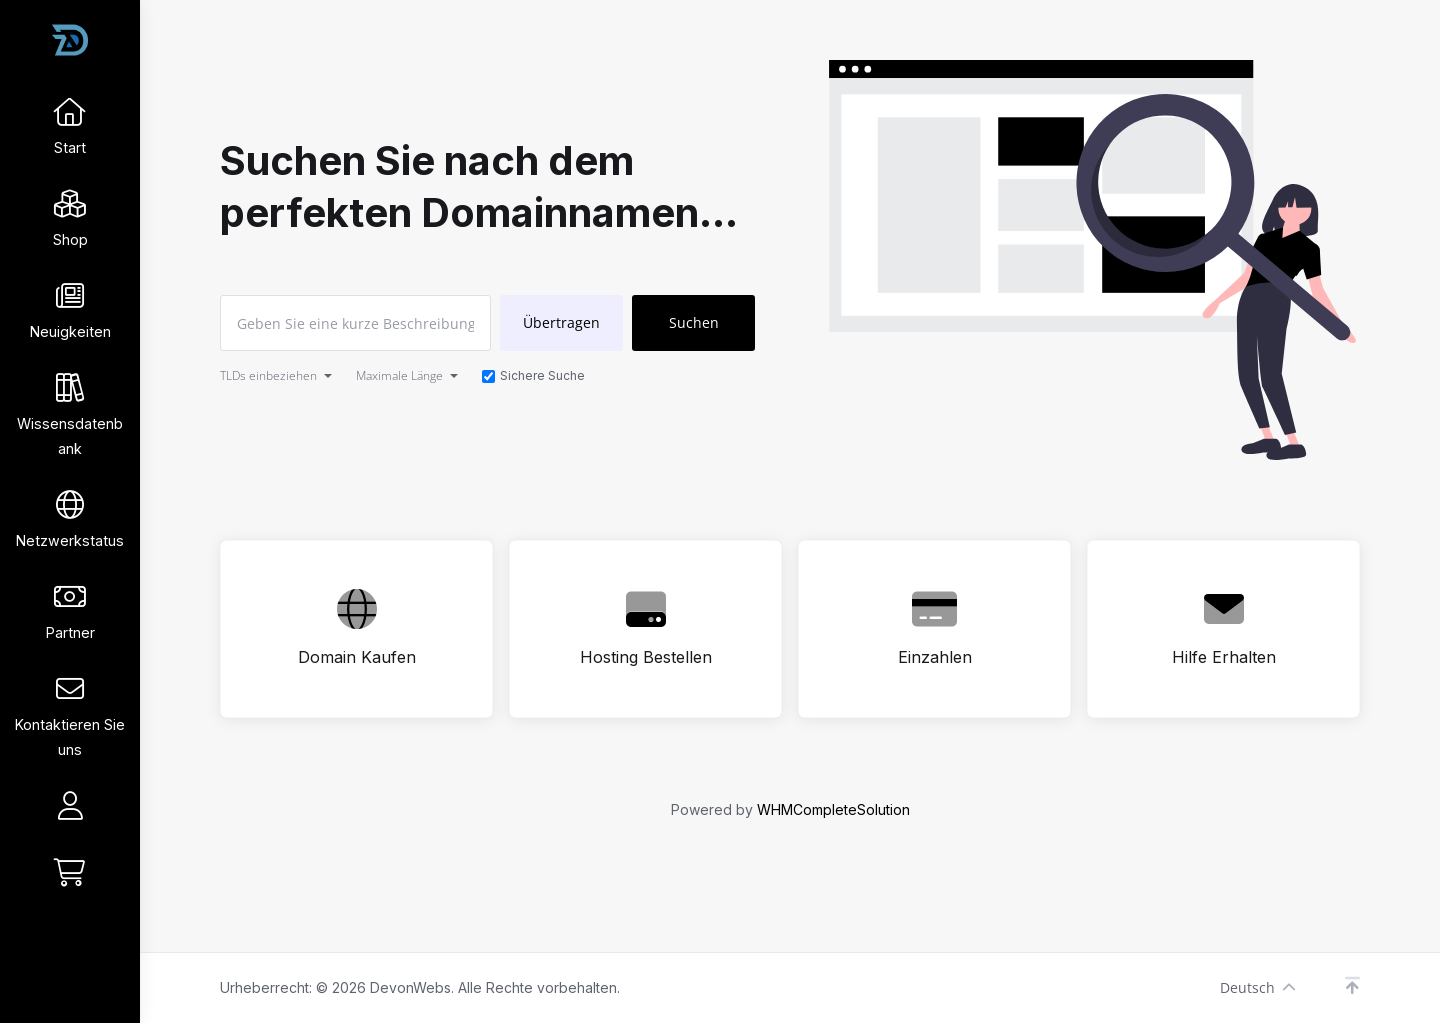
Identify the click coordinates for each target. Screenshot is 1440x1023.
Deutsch (1258, 987)
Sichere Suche (533, 375)
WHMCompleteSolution (833, 809)
